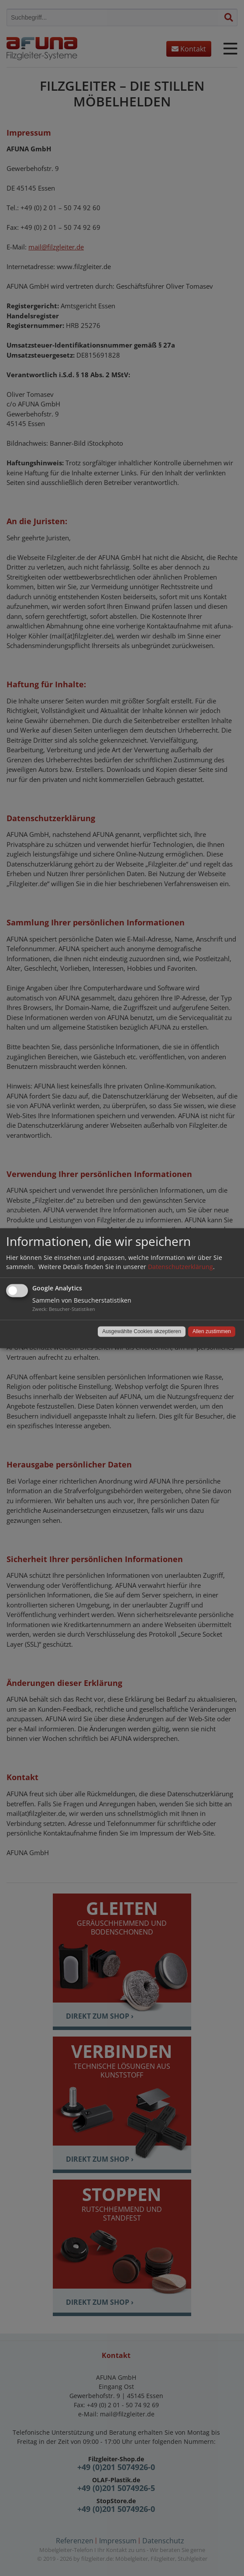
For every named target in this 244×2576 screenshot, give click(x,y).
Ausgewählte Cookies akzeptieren (141, 1331)
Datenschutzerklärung (180, 1266)
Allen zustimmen (211, 1331)
